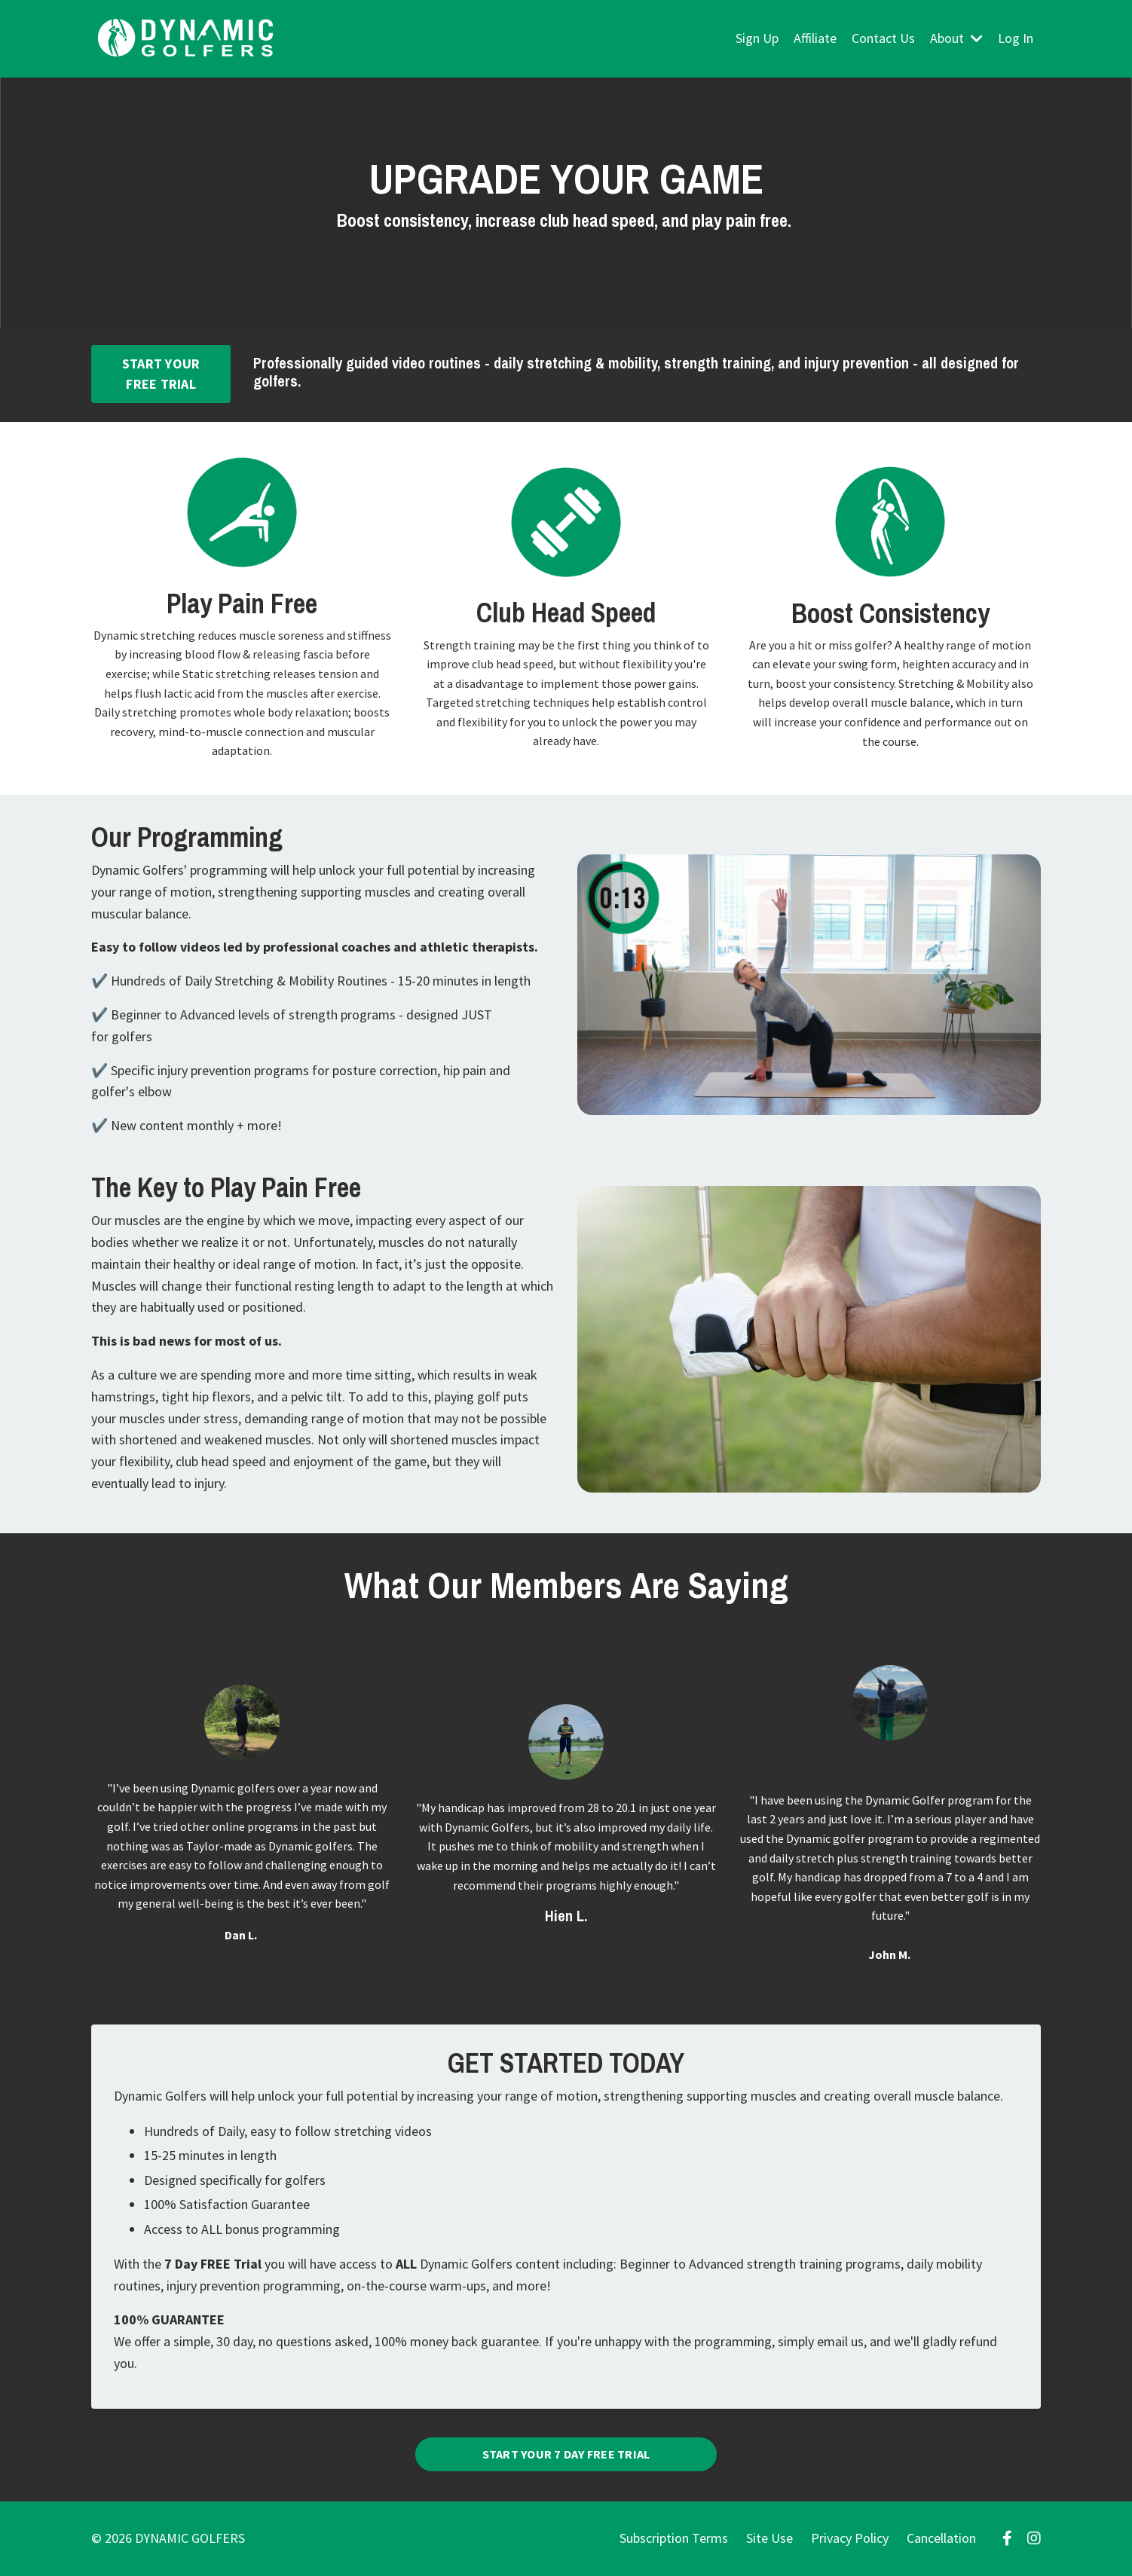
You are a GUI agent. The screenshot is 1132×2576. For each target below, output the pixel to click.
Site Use (769, 2538)
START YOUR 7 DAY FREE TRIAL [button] (566, 2453)
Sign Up (757, 38)
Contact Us (883, 38)
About (956, 38)
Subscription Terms (674, 2538)
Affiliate (815, 38)
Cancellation (941, 2538)
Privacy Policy (850, 2538)
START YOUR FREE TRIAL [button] (161, 374)
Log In (1015, 38)
